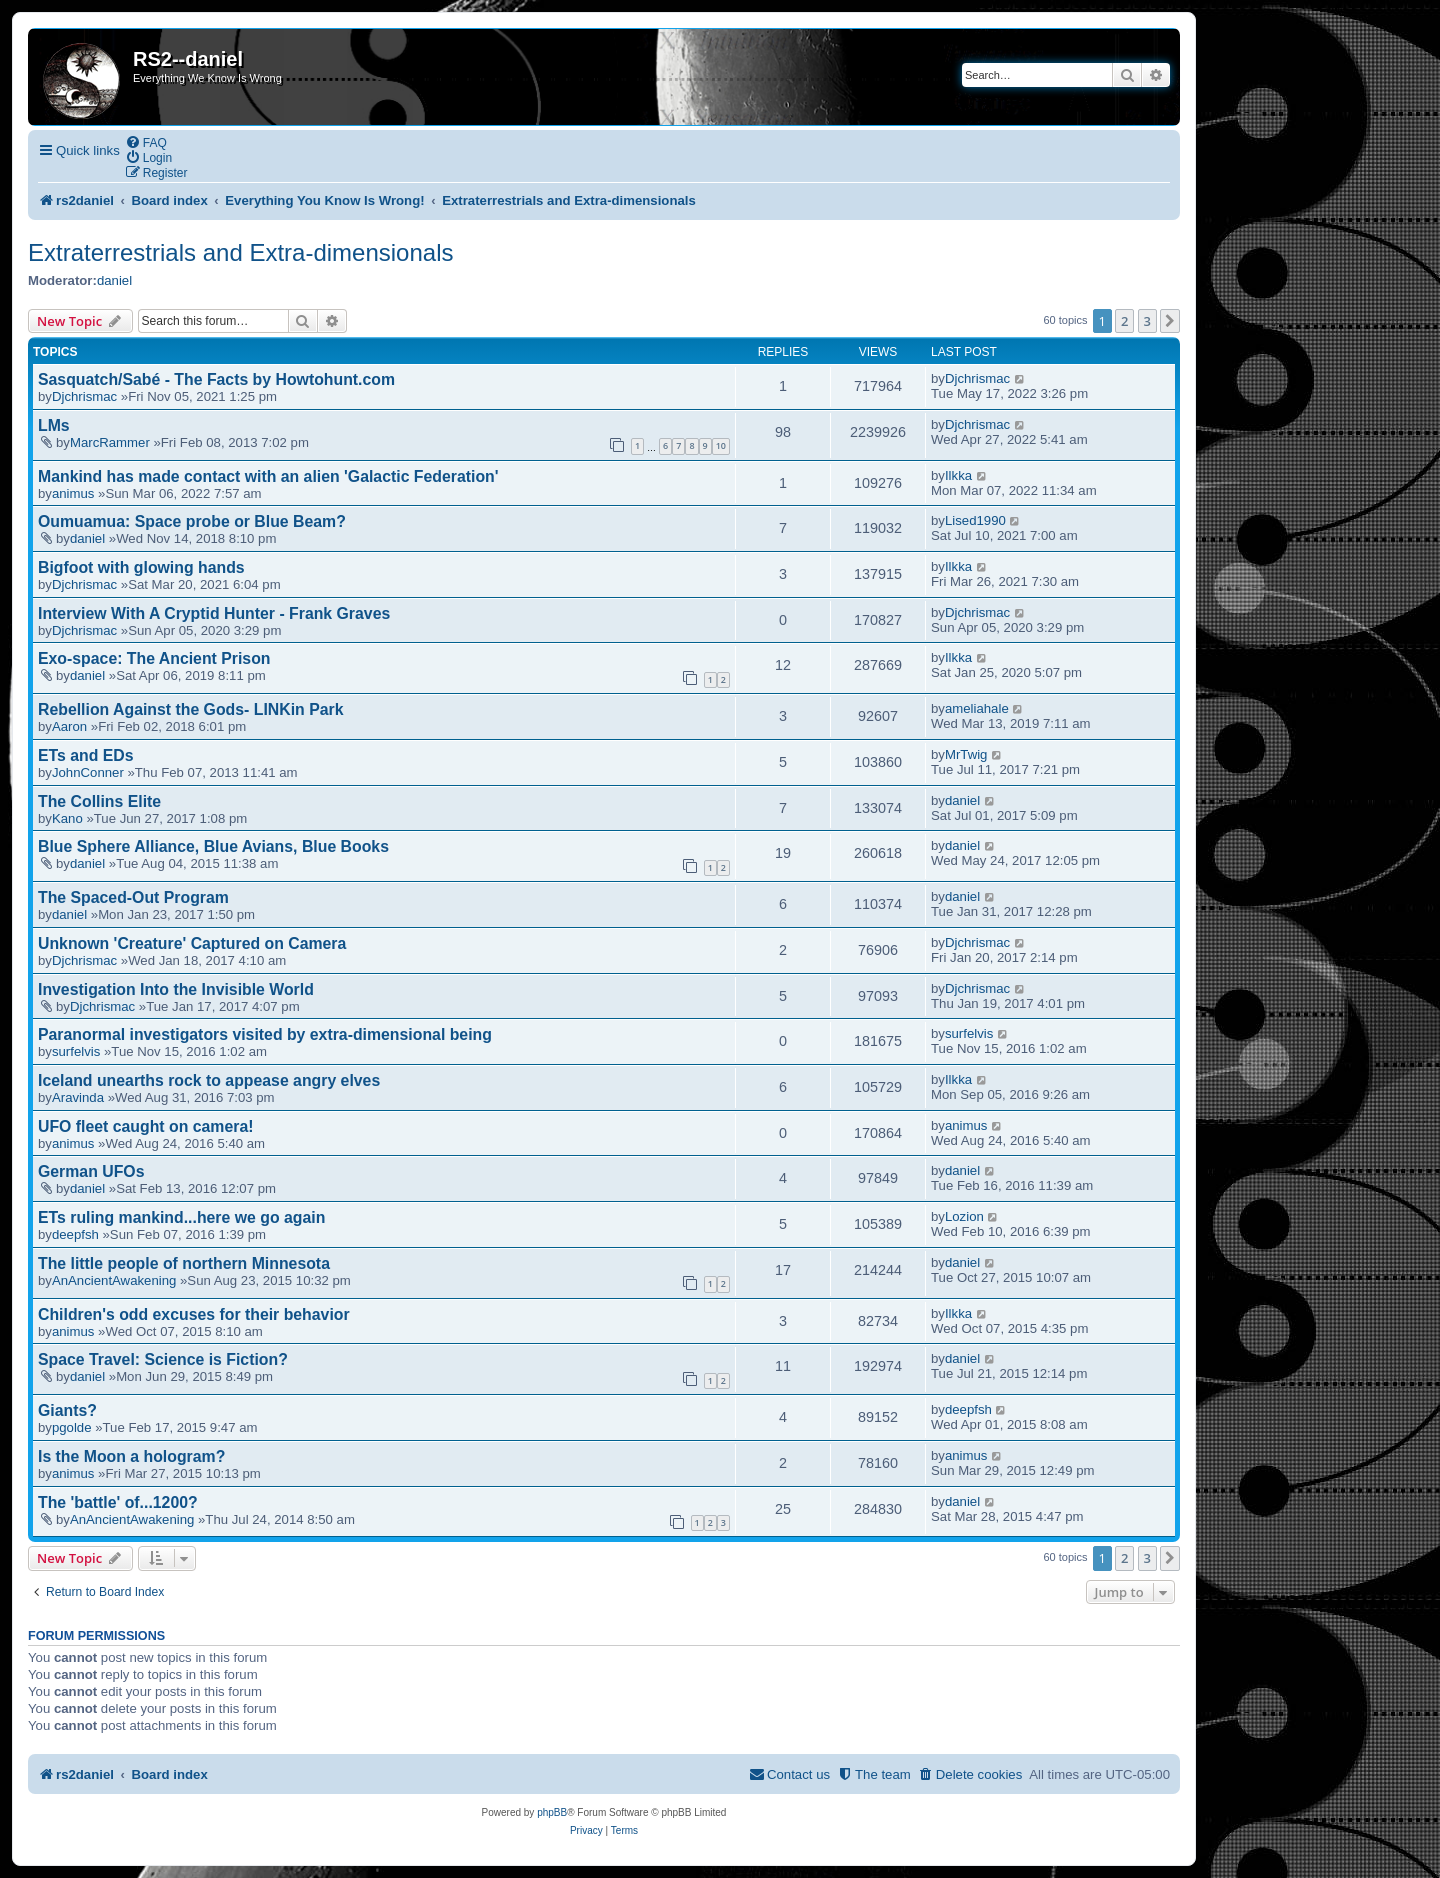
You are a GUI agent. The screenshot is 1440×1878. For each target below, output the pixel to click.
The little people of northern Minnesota (184, 1263)
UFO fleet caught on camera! (145, 1126)
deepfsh (75, 1234)
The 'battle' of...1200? (118, 1502)
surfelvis (76, 1051)
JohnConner (88, 772)
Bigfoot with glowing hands (141, 567)
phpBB (552, 1812)
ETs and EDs (86, 755)
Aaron (69, 726)
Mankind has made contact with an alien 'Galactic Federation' (268, 476)
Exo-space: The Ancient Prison (154, 658)
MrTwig (966, 754)
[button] (1170, 321)
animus (73, 493)
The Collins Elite (99, 801)
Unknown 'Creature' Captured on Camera (192, 943)
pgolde (72, 1427)
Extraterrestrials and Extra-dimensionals (241, 252)
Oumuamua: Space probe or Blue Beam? (192, 521)
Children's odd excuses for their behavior (194, 1314)
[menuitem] (146, 142)
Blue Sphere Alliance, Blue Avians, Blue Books (213, 846)
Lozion (964, 1216)
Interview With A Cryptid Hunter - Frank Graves (214, 613)
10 (721, 445)
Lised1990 (975, 520)
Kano (67, 818)
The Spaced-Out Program (133, 897)
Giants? (67, 1410)
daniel (114, 280)
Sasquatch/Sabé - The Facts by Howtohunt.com (216, 379)
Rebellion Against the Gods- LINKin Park (190, 709)
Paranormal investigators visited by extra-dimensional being (265, 1034)
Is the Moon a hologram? (131, 1456)
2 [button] (1124, 321)
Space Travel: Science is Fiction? (163, 1359)
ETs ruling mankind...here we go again (181, 1217)
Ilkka (958, 475)
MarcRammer (110, 442)
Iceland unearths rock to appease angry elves (209, 1080)
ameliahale (977, 708)
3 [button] (1147, 321)
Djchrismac (84, 396)
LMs (54, 425)
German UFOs (91, 1171)
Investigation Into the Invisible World (176, 989)
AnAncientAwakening (114, 1280)
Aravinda (78, 1097)
